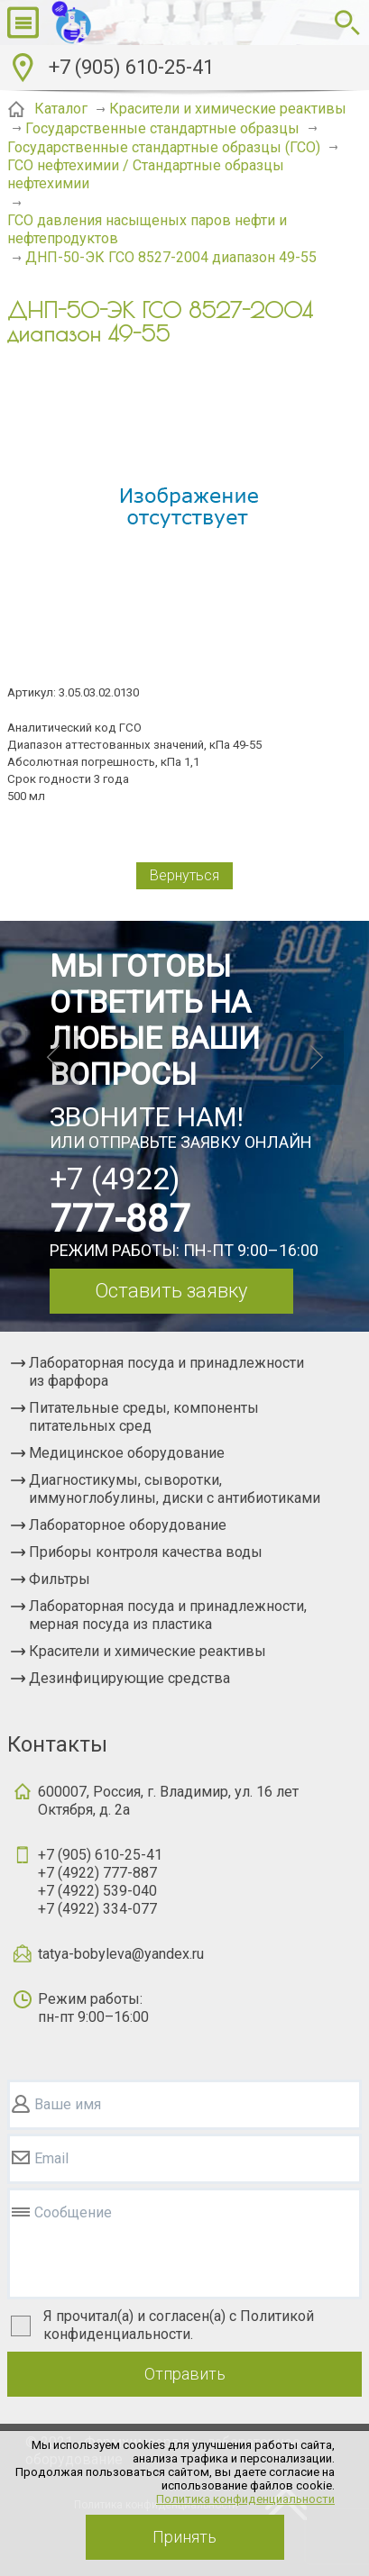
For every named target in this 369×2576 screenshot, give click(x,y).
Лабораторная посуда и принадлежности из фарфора (166, 1371)
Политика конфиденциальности (245, 2499)
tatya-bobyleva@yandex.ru (121, 1953)
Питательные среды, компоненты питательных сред (144, 1416)
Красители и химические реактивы (147, 1651)
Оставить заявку (171, 1290)
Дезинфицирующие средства (129, 1678)
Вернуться (184, 875)
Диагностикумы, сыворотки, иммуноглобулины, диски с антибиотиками (174, 1488)
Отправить (185, 2373)
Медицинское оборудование (127, 1452)
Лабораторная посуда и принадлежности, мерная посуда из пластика (168, 1615)
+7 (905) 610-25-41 (131, 67)
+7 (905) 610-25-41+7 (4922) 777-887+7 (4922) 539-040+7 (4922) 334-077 (100, 1881)
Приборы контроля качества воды (146, 1552)
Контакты (57, 1744)
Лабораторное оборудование (127, 1525)
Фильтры (59, 1579)
